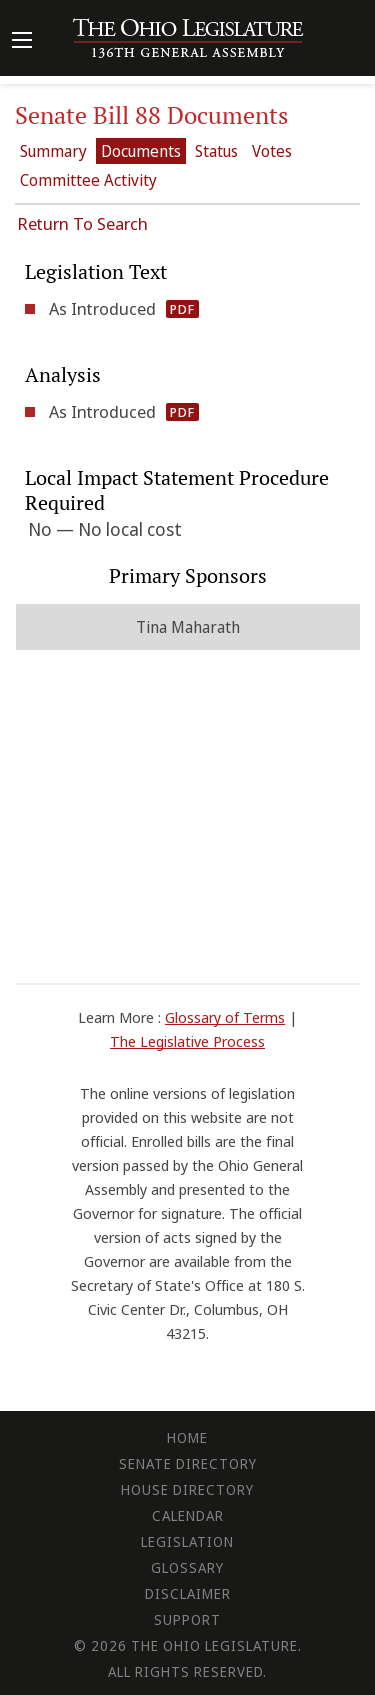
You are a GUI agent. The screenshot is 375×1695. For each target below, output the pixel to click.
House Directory (187, 1489)
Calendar (188, 1515)
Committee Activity (88, 180)
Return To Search (82, 223)
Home (187, 1437)
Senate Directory (188, 1463)
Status (216, 151)
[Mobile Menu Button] (22, 42)
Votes (272, 151)
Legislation (187, 1541)
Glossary (187, 1567)
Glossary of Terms (225, 1017)
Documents (141, 151)
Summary (53, 151)
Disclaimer (188, 1593)
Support (187, 1619)
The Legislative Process (187, 1041)
